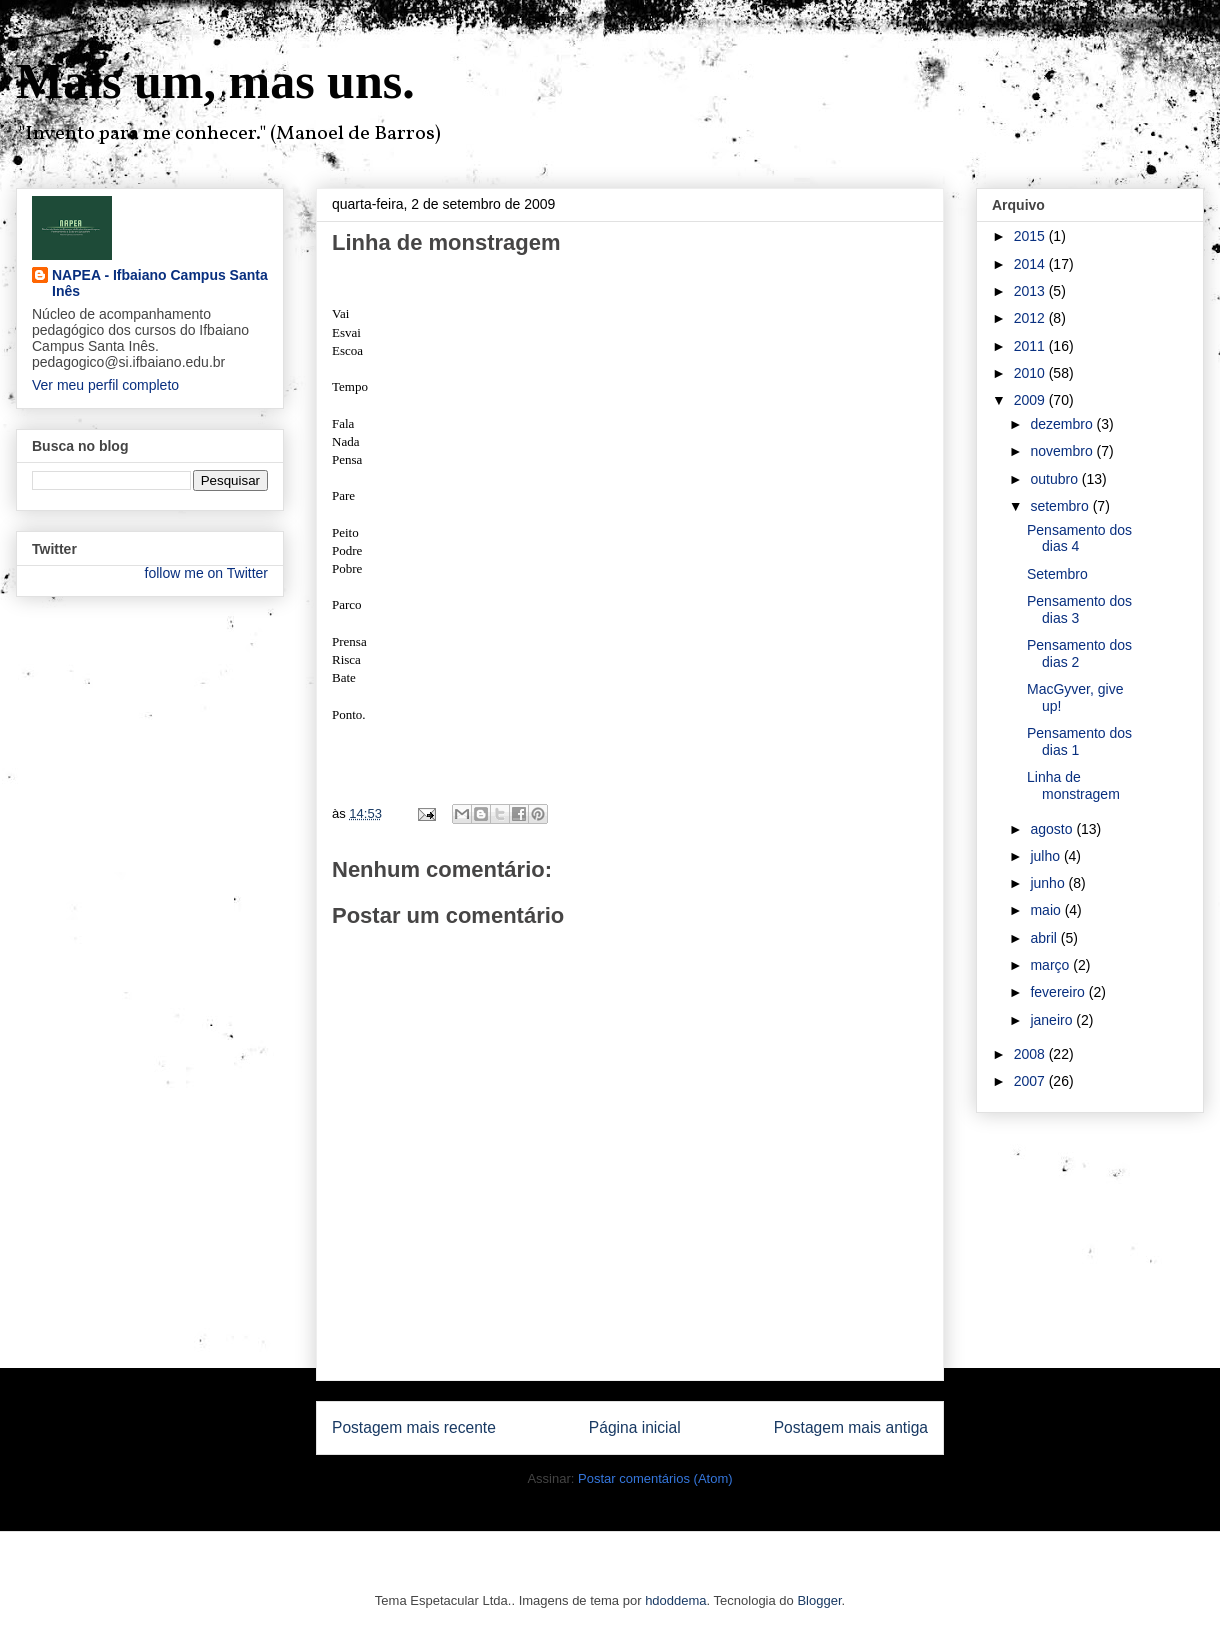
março (1051, 965)
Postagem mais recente (414, 1427)
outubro (1055, 479)
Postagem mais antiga (851, 1427)
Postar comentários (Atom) (655, 1478)
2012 (1031, 318)
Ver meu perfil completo (105, 385)
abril (1045, 938)
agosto (1053, 829)
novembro (1063, 451)
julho (1046, 856)
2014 (1031, 264)
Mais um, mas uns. (215, 81)
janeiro (1053, 1020)
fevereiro (1059, 992)
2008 (1031, 1054)
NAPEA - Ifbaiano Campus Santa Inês (160, 283)
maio (1047, 910)
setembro (1061, 506)
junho (1049, 883)
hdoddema (675, 1600)
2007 (1031, 1081)
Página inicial (635, 1427)
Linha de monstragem (1073, 785)
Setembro (1057, 574)
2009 (1031, 400)
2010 (1031, 373)
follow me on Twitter (206, 573)
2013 (1031, 291)
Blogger (819, 1600)
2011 (1031, 346)
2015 (1031, 236)
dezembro (1063, 424)
